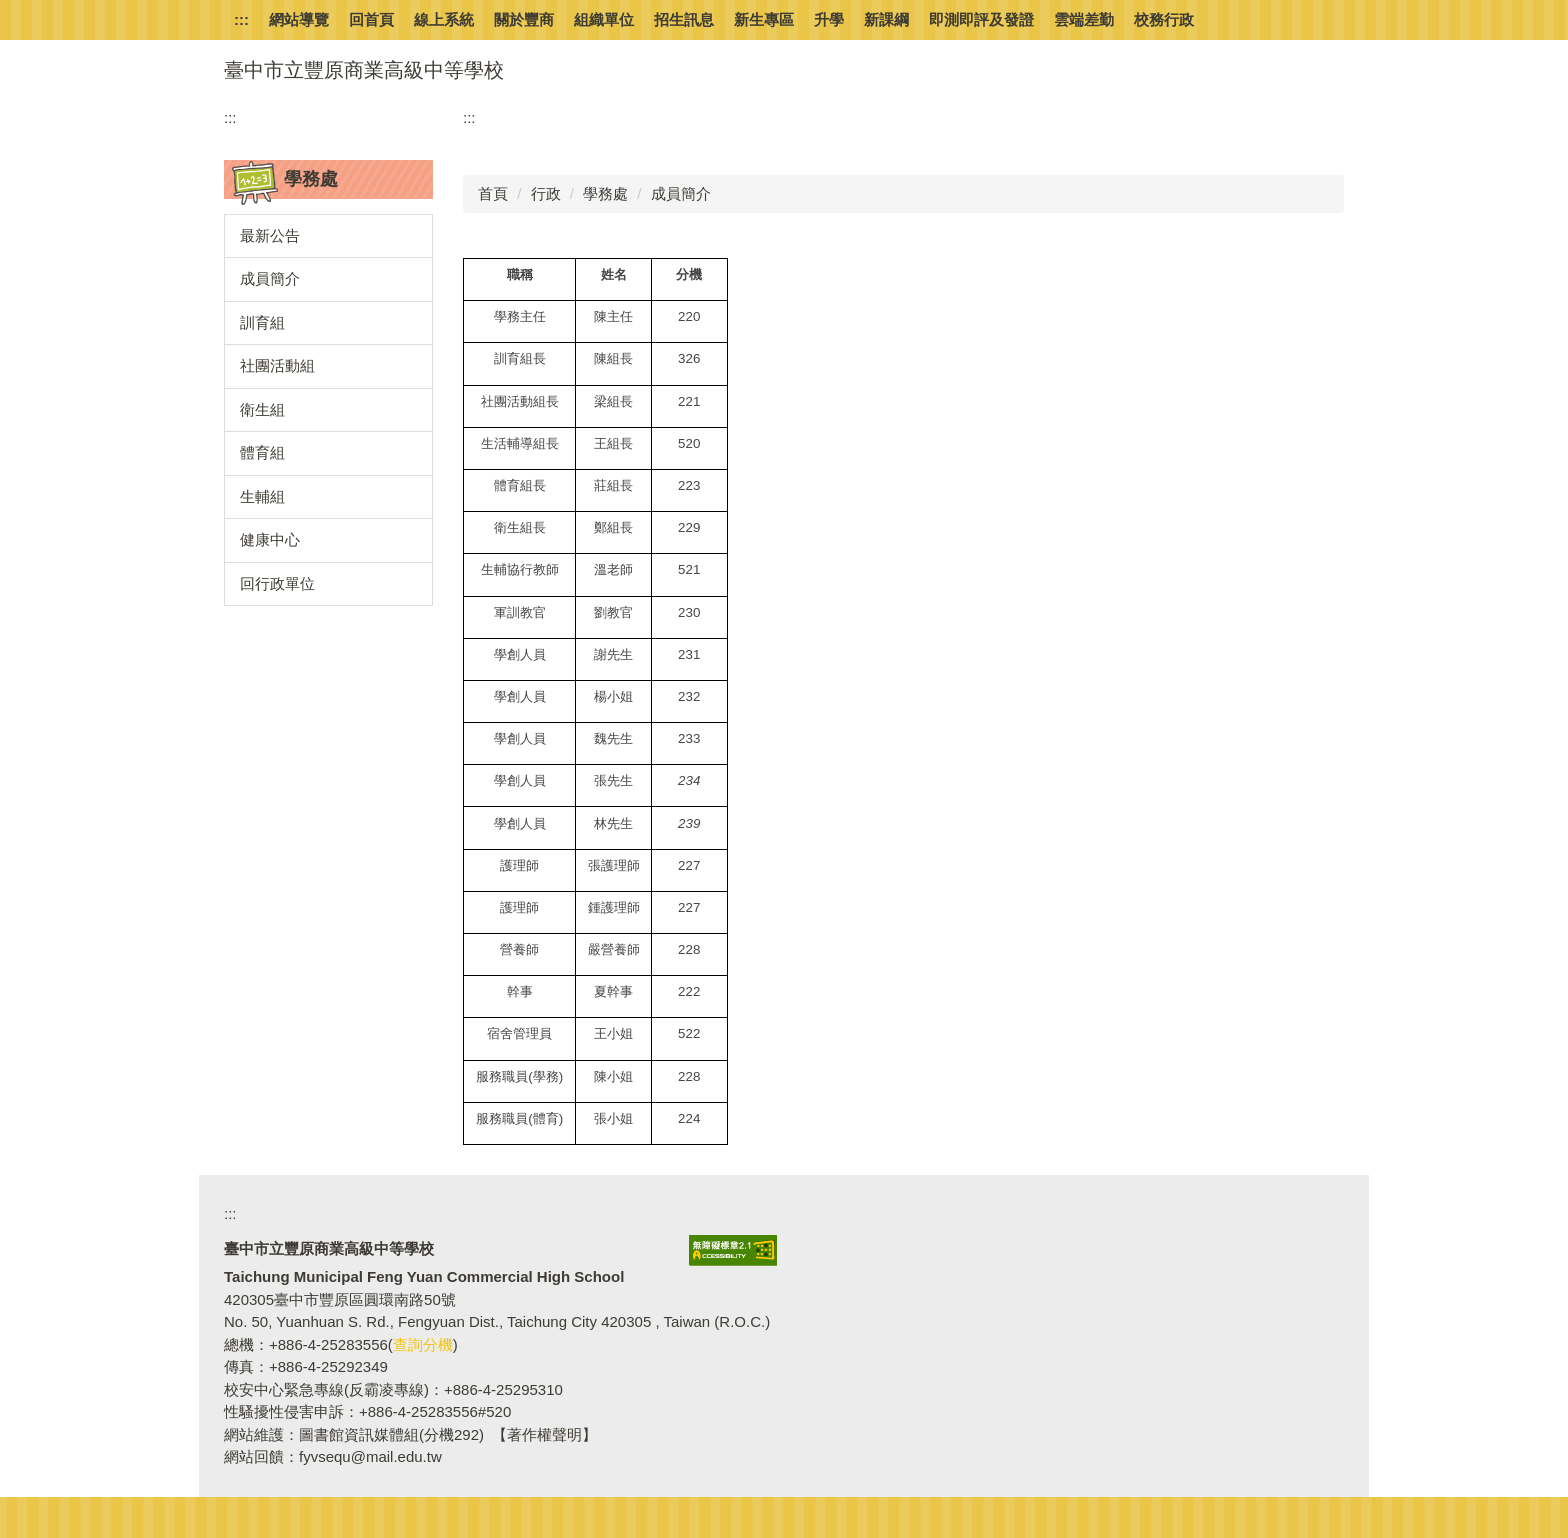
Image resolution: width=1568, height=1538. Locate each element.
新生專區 (764, 19)
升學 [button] (829, 19)
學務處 (605, 193)
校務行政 (1164, 19)
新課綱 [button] (886, 19)
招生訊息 (684, 19)
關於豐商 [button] (524, 19)
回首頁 (371, 19)
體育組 (262, 452)
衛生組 (262, 409)
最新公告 (270, 235)
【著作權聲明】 (544, 1434)
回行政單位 (277, 583)
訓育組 (262, 322)
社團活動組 (277, 365)
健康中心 (270, 539)
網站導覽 (299, 19)
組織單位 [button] (604, 19)
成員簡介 (270, 278)
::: (241, 19)
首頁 (493, 193)
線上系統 (444, 19)
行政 (546, 193)
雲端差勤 (1084, 19)
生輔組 (262, 496)
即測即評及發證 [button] (981, 19)
